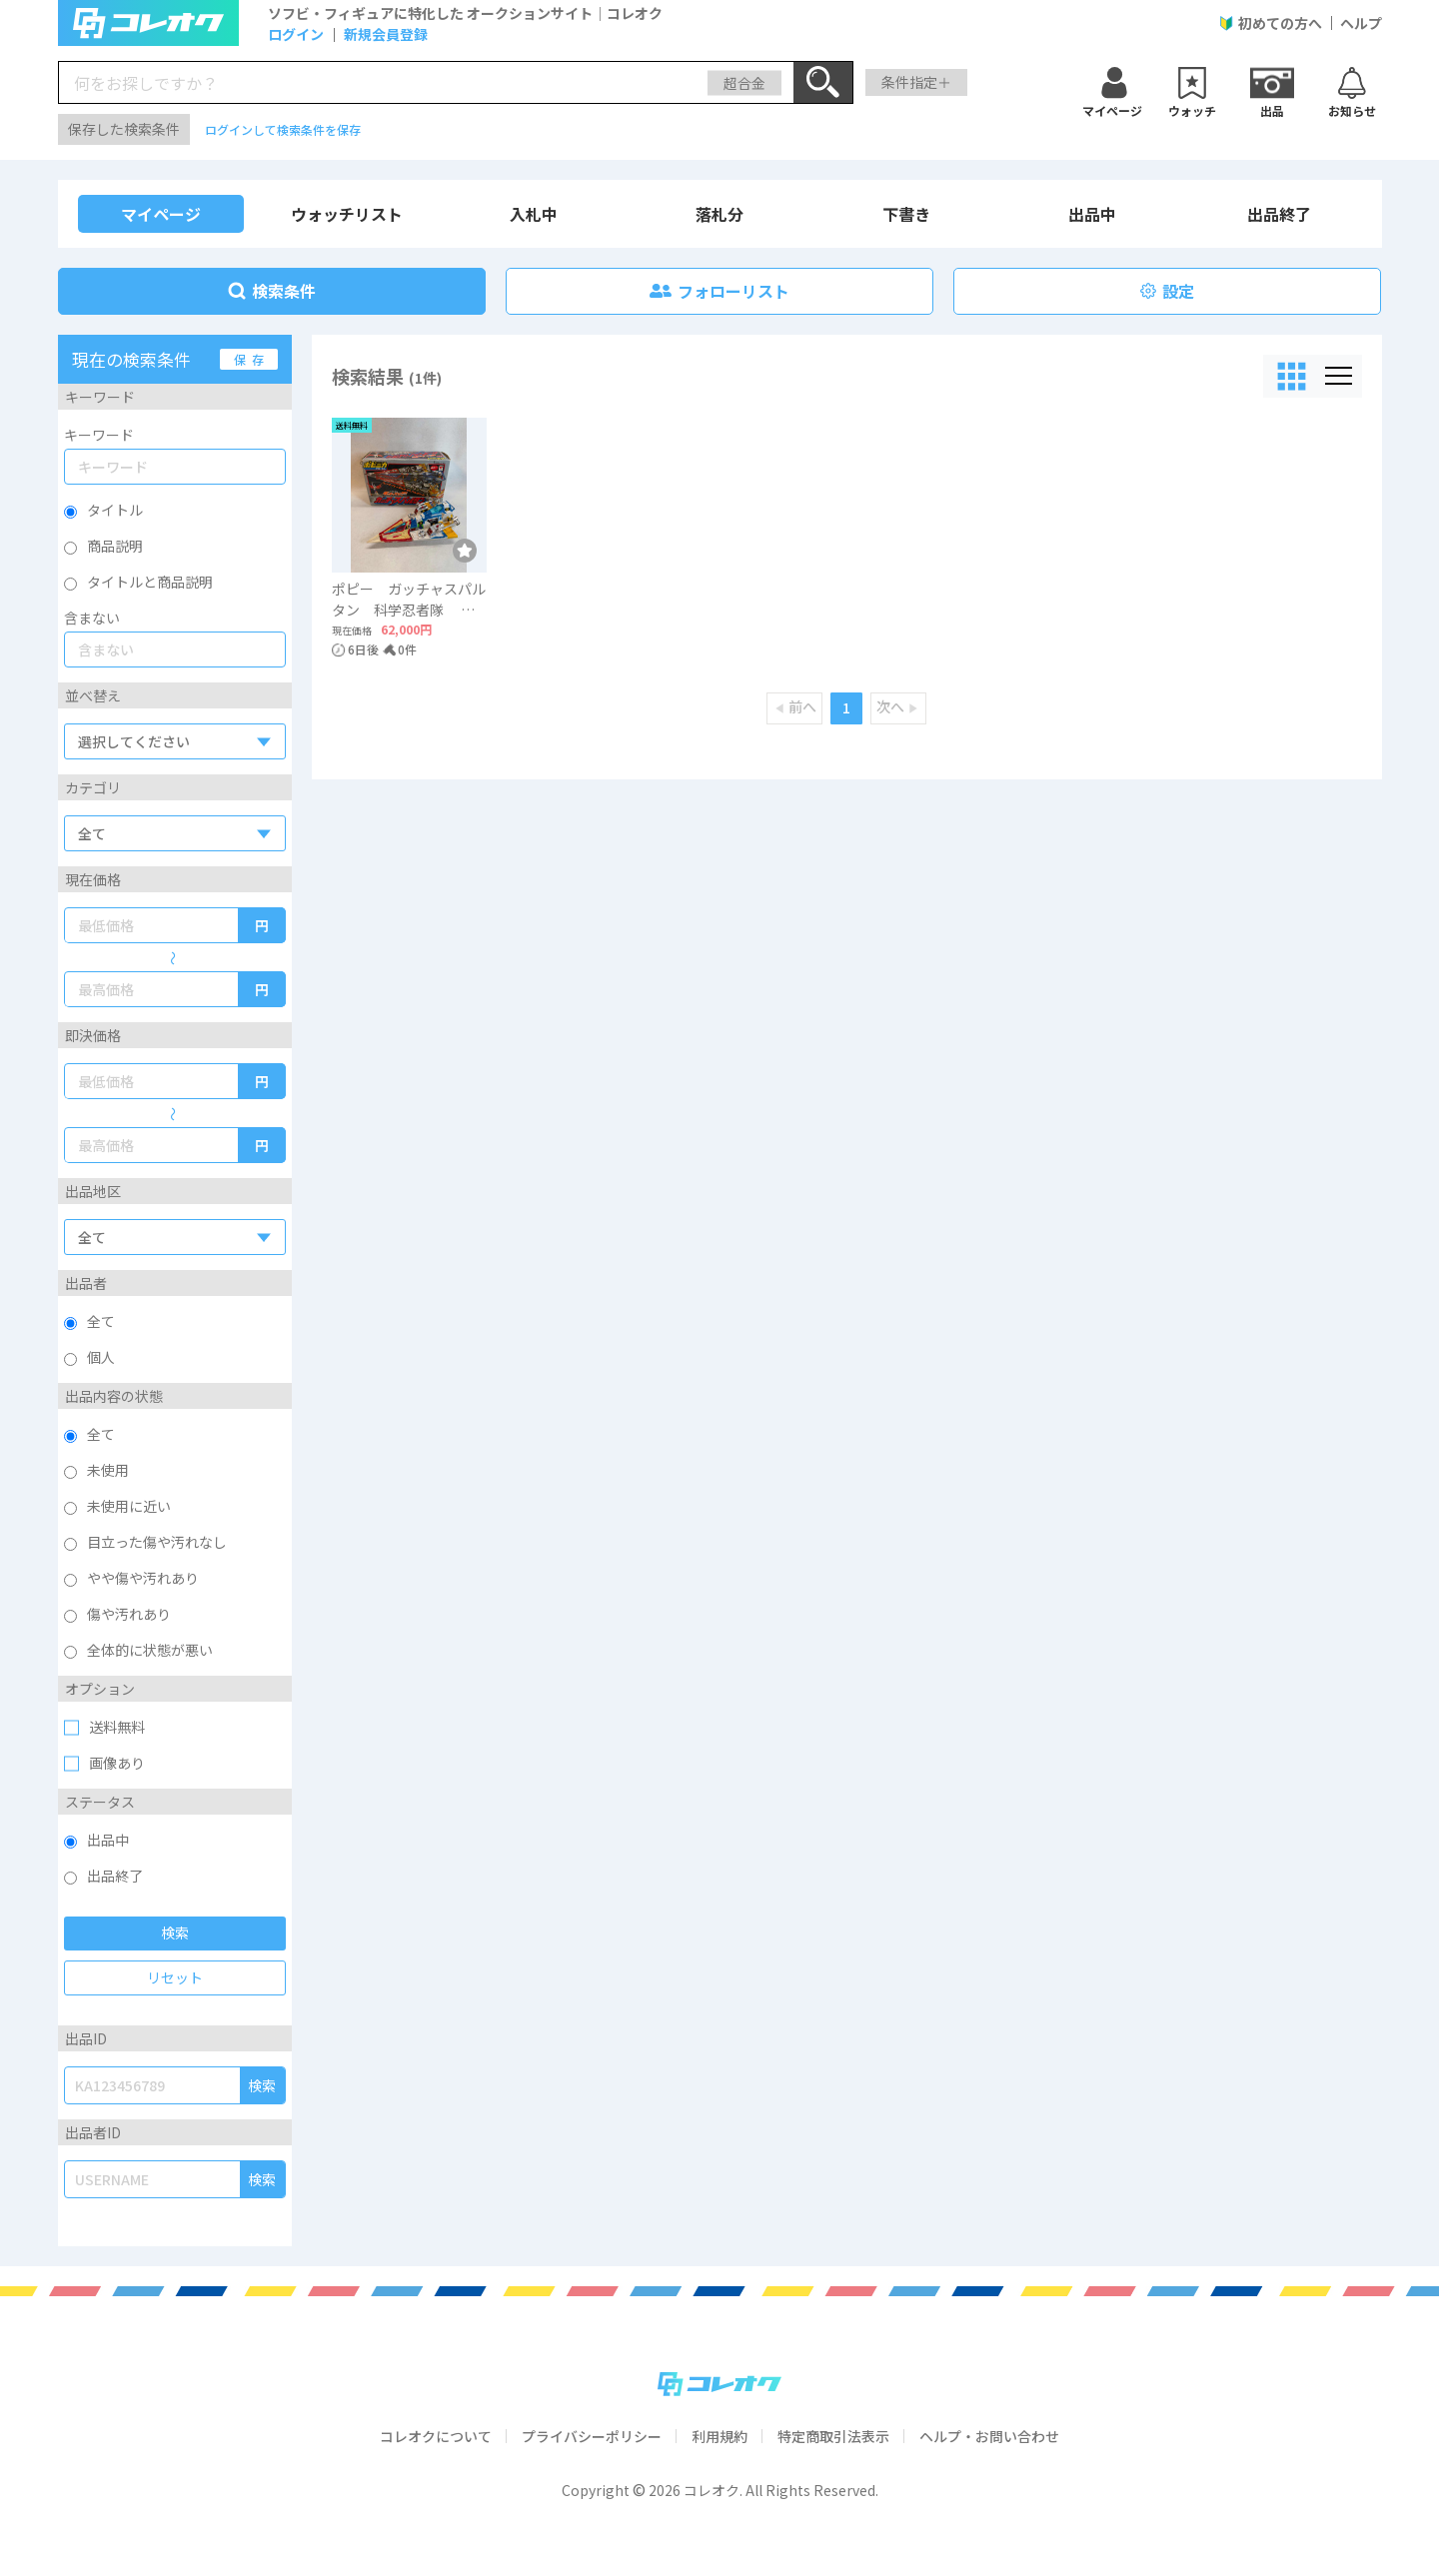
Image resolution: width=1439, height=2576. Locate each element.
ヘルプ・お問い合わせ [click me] (989, 2436)
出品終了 (1279, 214)
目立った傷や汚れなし (157, 1542)
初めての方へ (1280, 23)
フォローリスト (719, 291)
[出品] (1272, 90)
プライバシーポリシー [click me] (592, 2436)
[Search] (823, 82)
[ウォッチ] (1112, 90)
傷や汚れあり (129, 1614)
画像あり (117, 1763)
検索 (175, 1932)
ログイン (296, 34)
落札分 (719, 214)
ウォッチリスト (347, 214)
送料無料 (117, 1727)
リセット (175, 1977)
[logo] (148, 23)
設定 (1167, 291)
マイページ (161, 214)
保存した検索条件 (124, 129)
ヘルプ (1361, 23)
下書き (906, 214)
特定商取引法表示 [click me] (833, 2436)
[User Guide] (1226, 23)
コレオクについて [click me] (436, 2436)
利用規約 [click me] (719, 2436)
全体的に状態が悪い (150, 1650)
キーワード (99, 435)
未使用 (108, 1470)
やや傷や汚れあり (143, 1578)
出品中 (1092, 214)
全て (101, 1434)
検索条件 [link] (272, 291)
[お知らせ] (1352, 90)
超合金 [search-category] (744, 82)
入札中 (534, 214)
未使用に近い (129, 1506)
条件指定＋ (916, 82)
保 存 (249, 359)
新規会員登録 (386, 34)
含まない (92, 618)
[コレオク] (719, 2384)
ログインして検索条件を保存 (283, 129)
